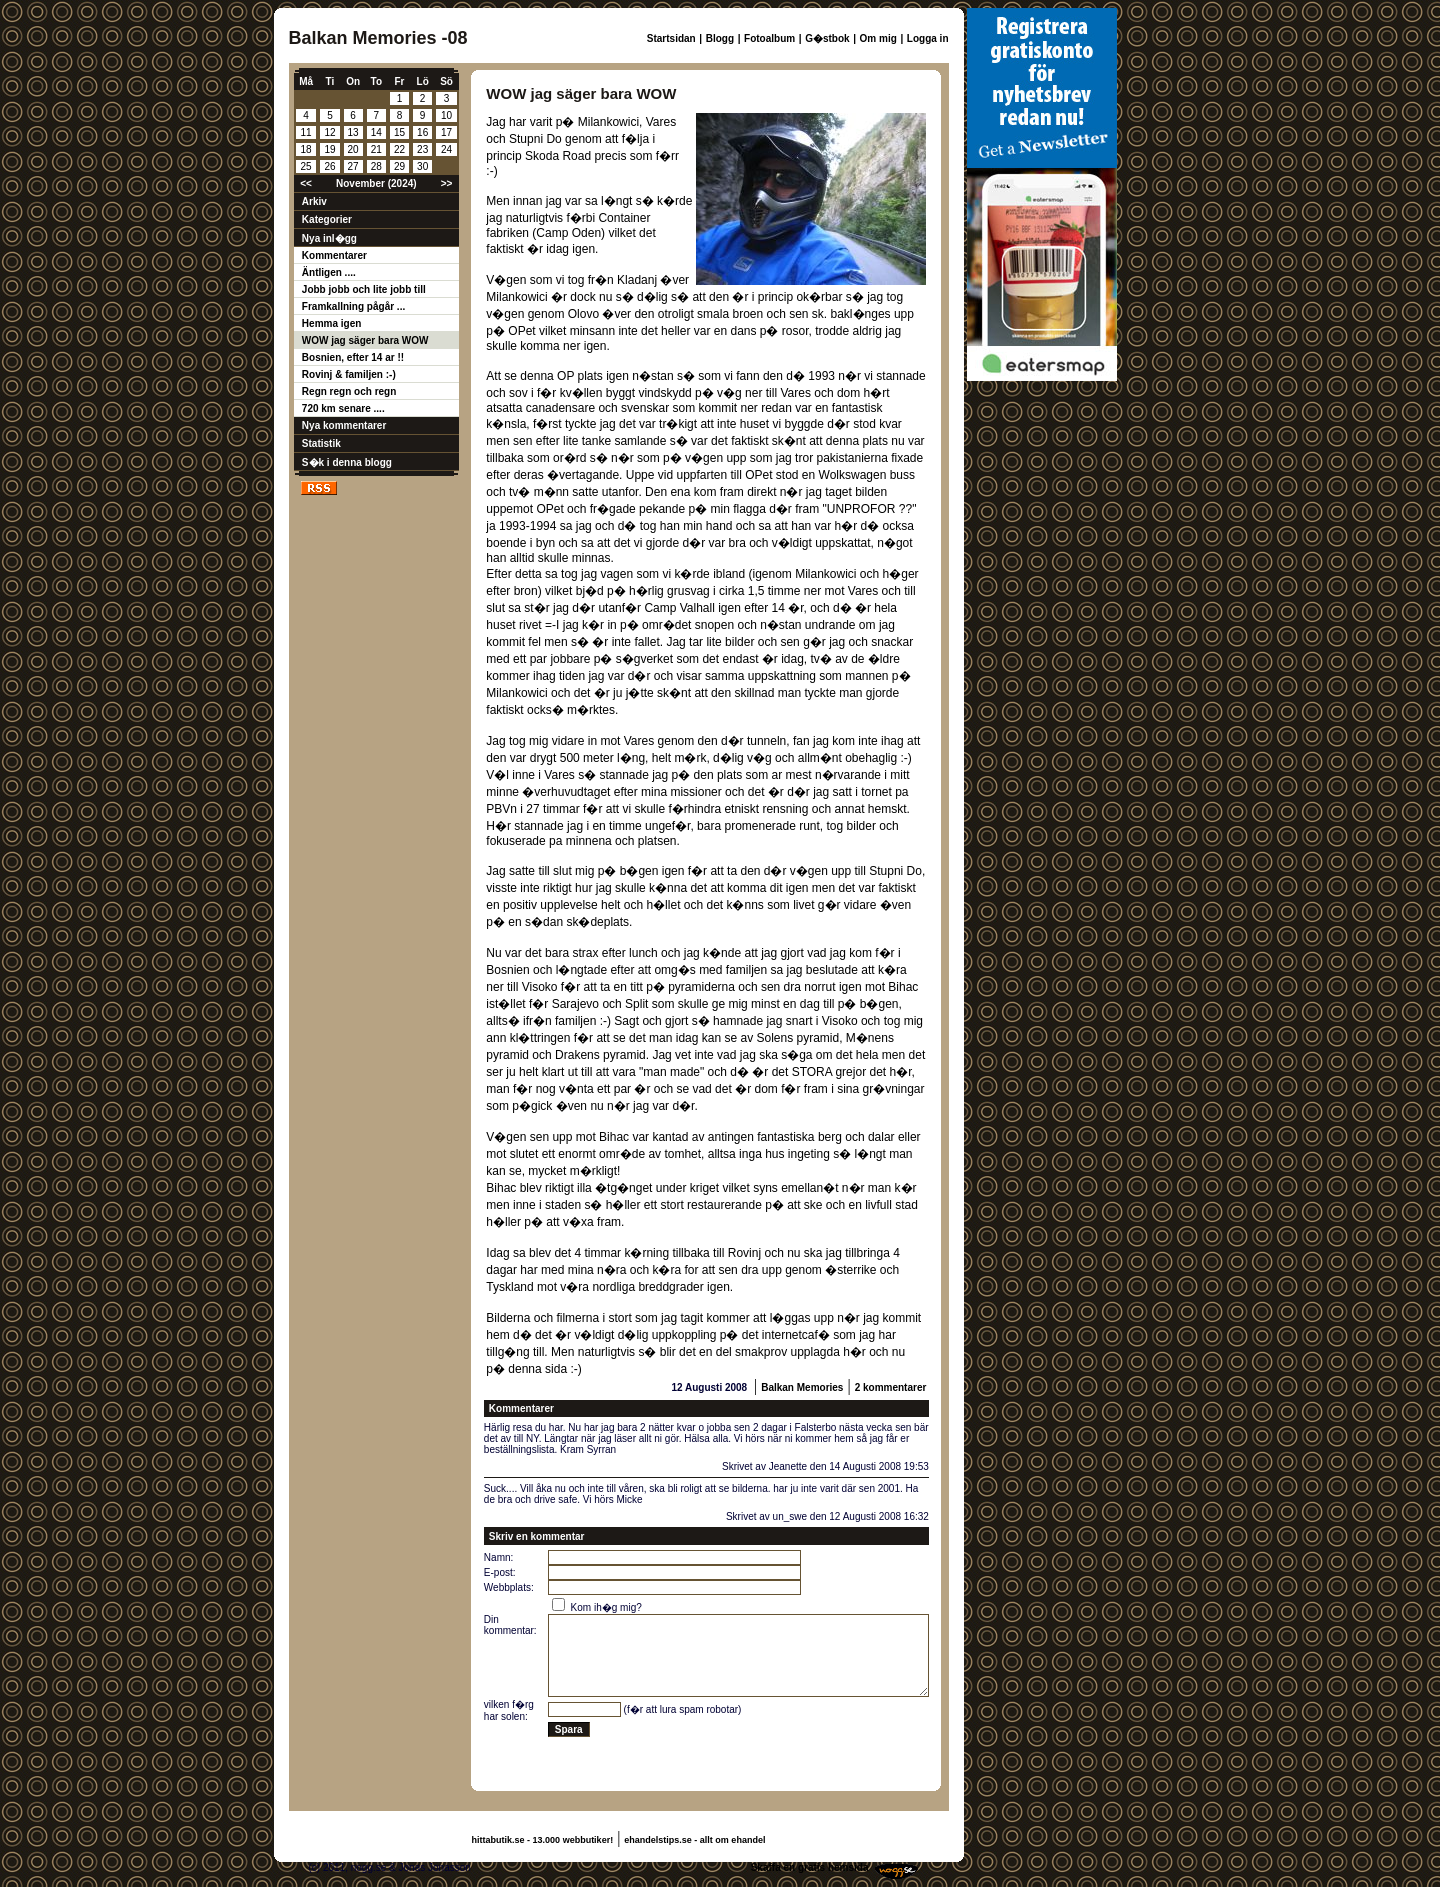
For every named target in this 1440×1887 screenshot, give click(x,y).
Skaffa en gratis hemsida (810, 1867)
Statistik (321, 443)
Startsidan (671, 38)
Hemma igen (331, 323)
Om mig (878, 38)
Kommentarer (334, 255)
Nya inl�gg (329, 238)
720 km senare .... (343, 408)
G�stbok (827, 38)
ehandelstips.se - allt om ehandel (694, 1840)
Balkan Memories (802, 1387)
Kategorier (327, 219)
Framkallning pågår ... (353, 306)
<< (306, 183)
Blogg (720, 38)
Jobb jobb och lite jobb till (364, 289)
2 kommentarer (891, 1387)
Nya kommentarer (344, 425)
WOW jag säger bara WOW (365, 340)
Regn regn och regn (349, 391)
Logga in (928, 38)
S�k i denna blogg (347, 462)
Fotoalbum (769, 38)
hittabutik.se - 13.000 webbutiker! (543, 1840)
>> (447, 183)
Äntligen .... (329, 272)
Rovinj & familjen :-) (349, 374)
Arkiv (314, 201)
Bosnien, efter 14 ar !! (353, 357)
